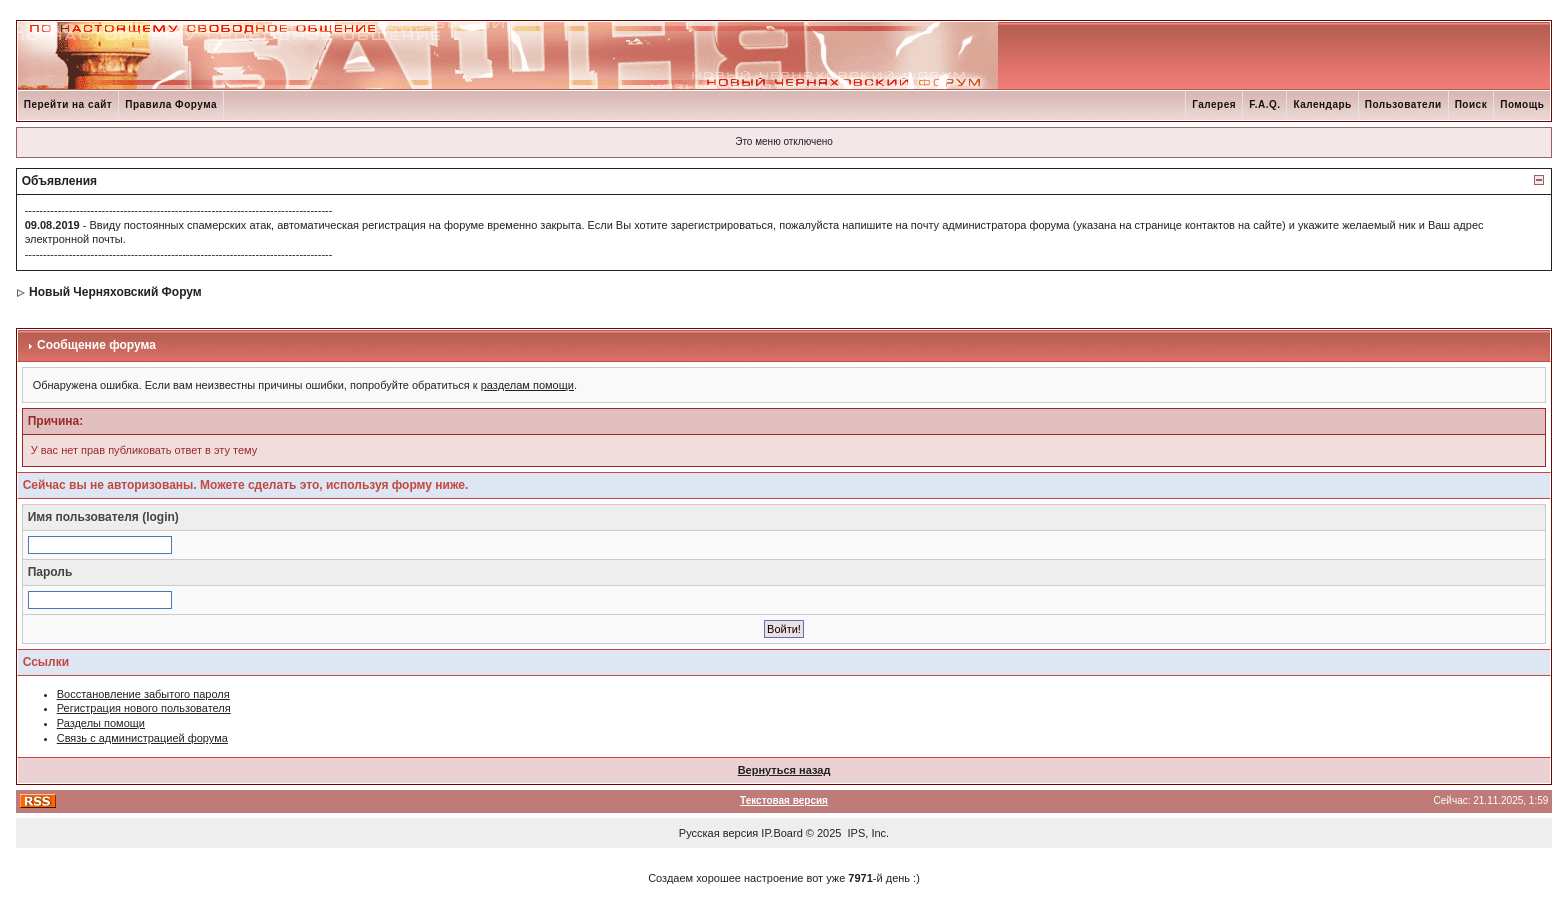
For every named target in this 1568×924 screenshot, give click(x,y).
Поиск (1471, 104)
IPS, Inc (867, 833)
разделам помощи (527, 385)
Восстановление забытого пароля (143, 694)
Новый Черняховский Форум (115, 292)
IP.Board (781, 833)
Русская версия (718, 833)
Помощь (1522, 104)
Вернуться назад (784, 770)
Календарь (1322, 104)
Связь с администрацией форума (142, 738)
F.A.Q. (1264, 104)
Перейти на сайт (68, 104)
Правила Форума (171, 104)
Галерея (1214, 104)
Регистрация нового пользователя (144, 708)
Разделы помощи (101, 723)
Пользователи (1403, 104)
